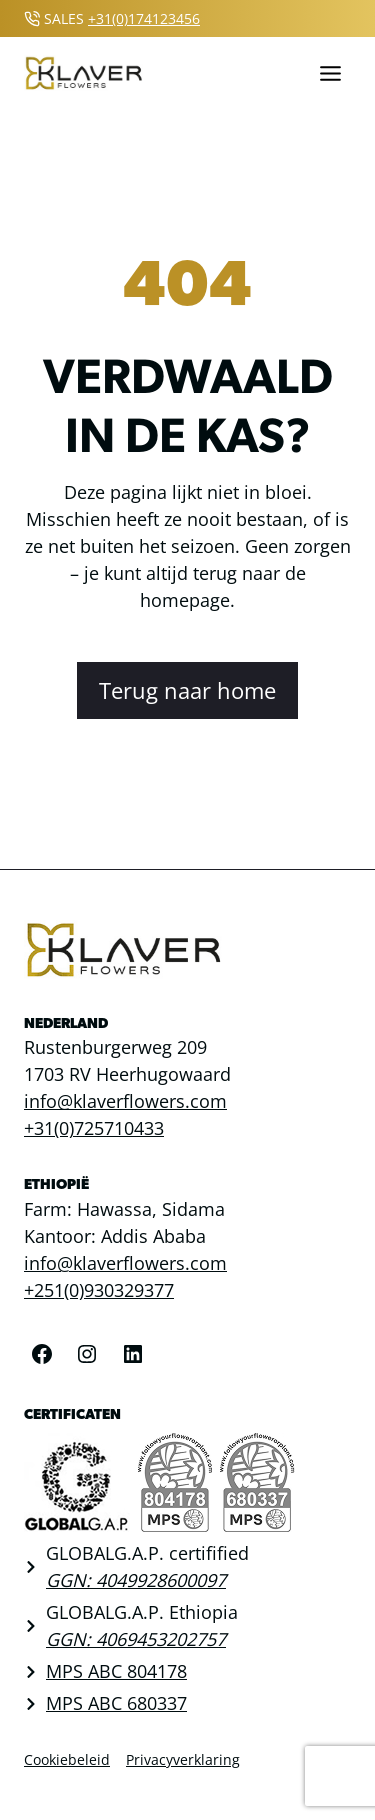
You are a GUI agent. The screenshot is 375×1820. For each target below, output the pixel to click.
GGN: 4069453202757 (136, 1639)
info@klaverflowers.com (125, 1101)
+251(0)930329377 (99, 1290)
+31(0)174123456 (144, 18)
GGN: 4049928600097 (136, 1580)
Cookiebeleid (67, 1759)
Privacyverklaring (183, 1759)
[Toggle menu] (330, 73)
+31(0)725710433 (94, 1128)
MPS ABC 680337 (116, 1703)
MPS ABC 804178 (116, 1671)
